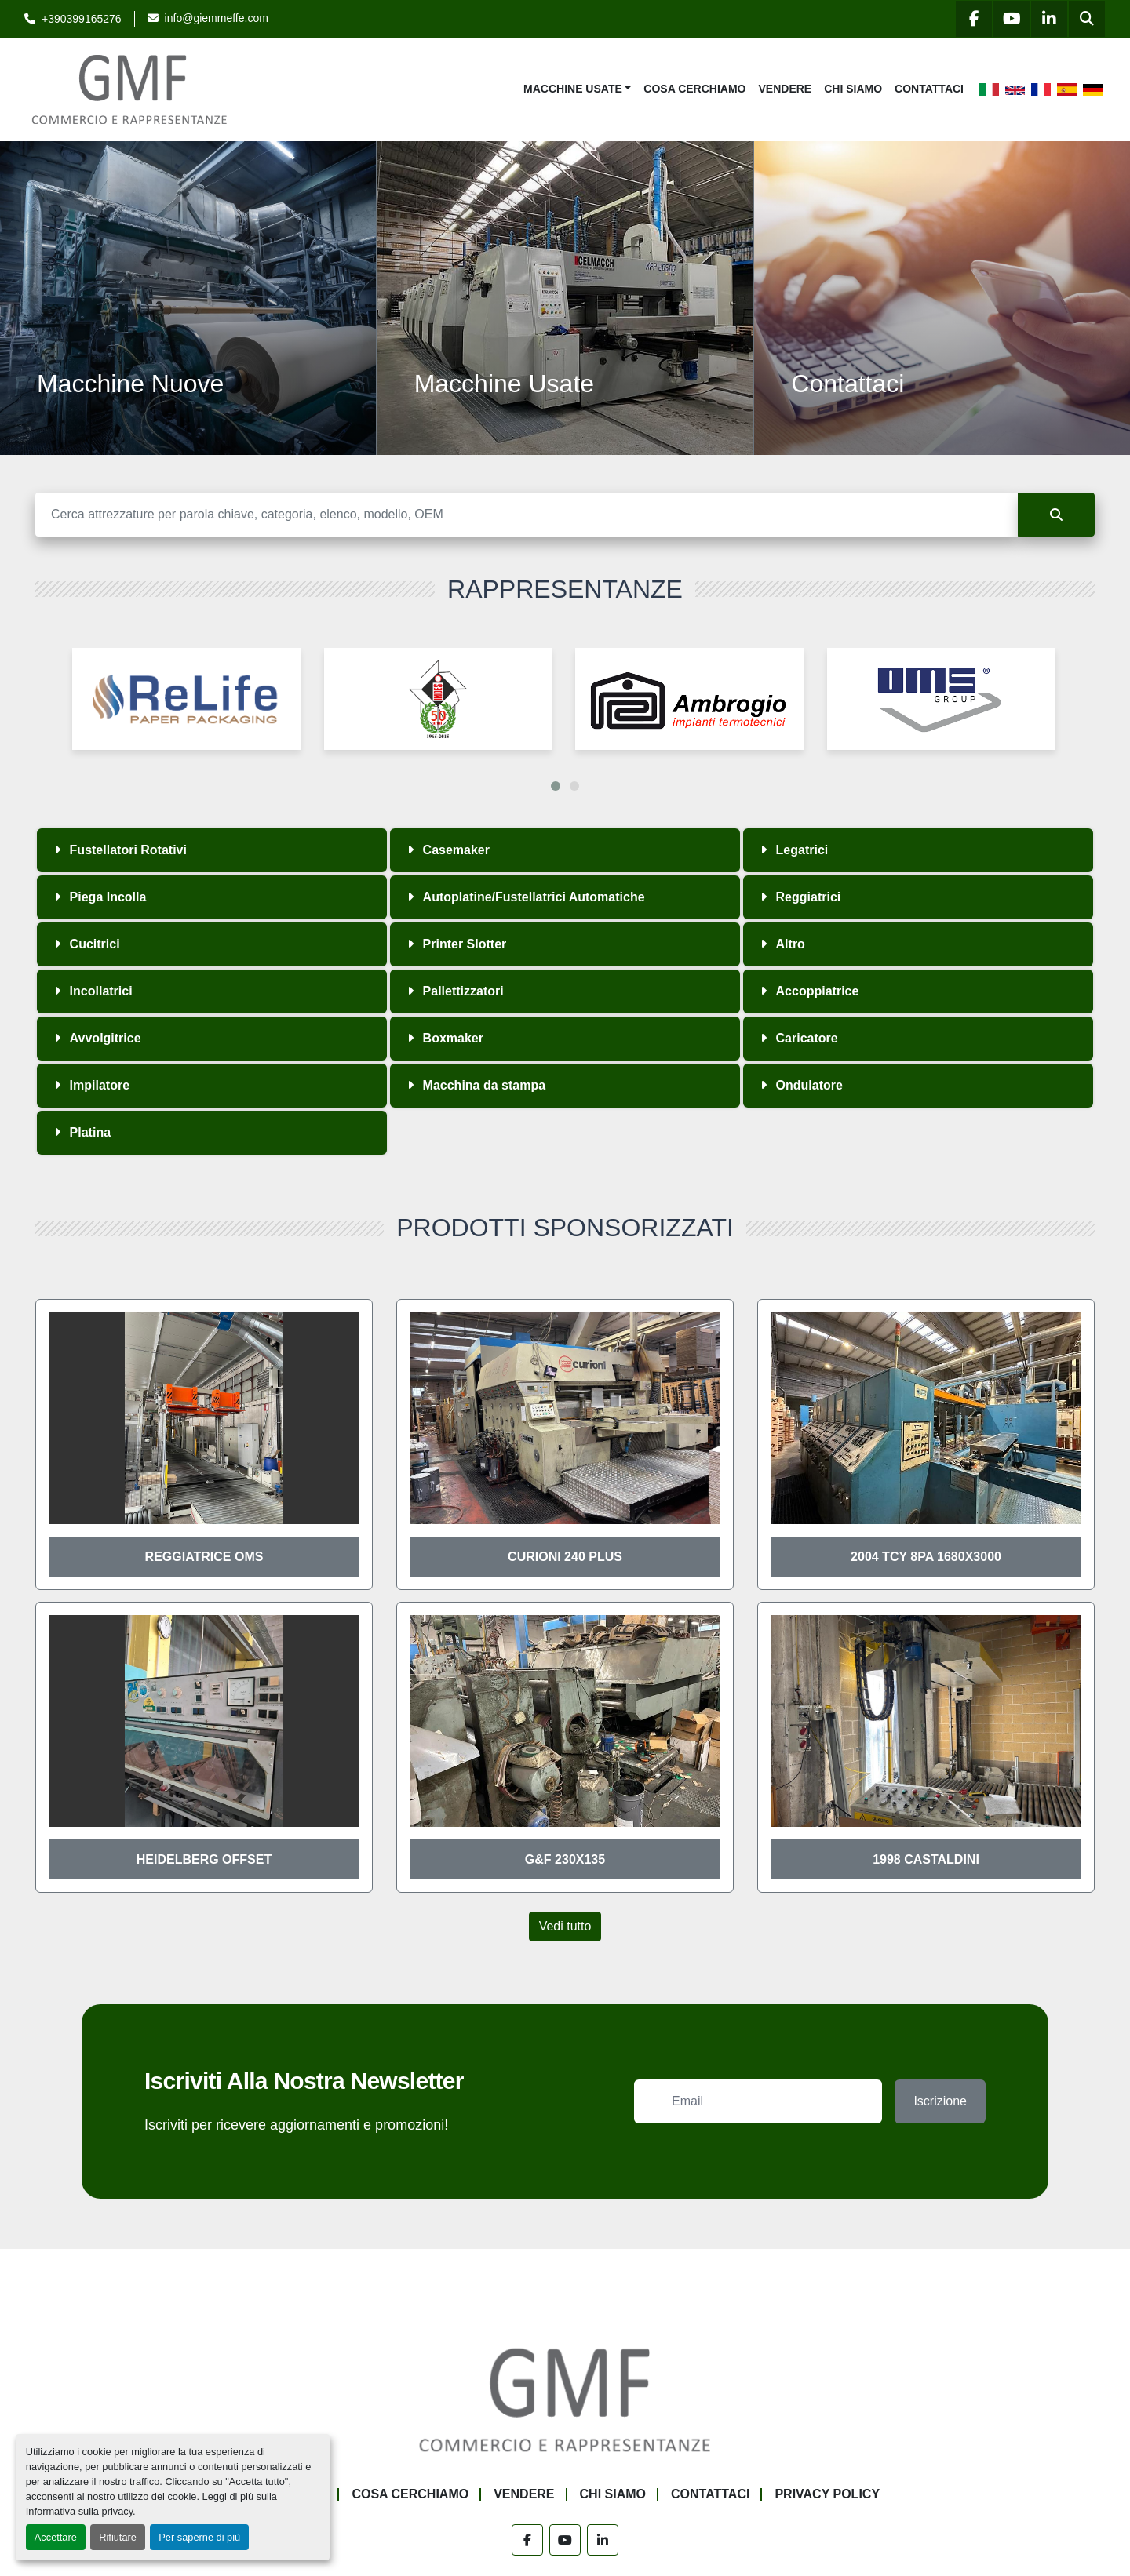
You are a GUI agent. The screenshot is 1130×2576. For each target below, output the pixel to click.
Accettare (56, 2537)
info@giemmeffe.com (216, 18)
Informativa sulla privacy (79, 2511)
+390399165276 (82, 19)
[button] (577, 89)
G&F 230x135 (565, 1859)
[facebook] (974, 19)
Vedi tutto (565, 1926)
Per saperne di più (199, 2537)
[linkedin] (1049, 19)
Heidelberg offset (204, 1859)
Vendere (785, 88)
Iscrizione (940, 2101)
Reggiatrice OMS (204, 1556)
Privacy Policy (827, 2494)
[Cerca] (526, 515)
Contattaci (929, 88)
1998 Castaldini (926, 1859)
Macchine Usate (572, 88)
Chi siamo (853, 88)
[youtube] (1011, 19)
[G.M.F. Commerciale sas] (565, 2399)
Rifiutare (118, 2537)
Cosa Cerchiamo (694, 88)
